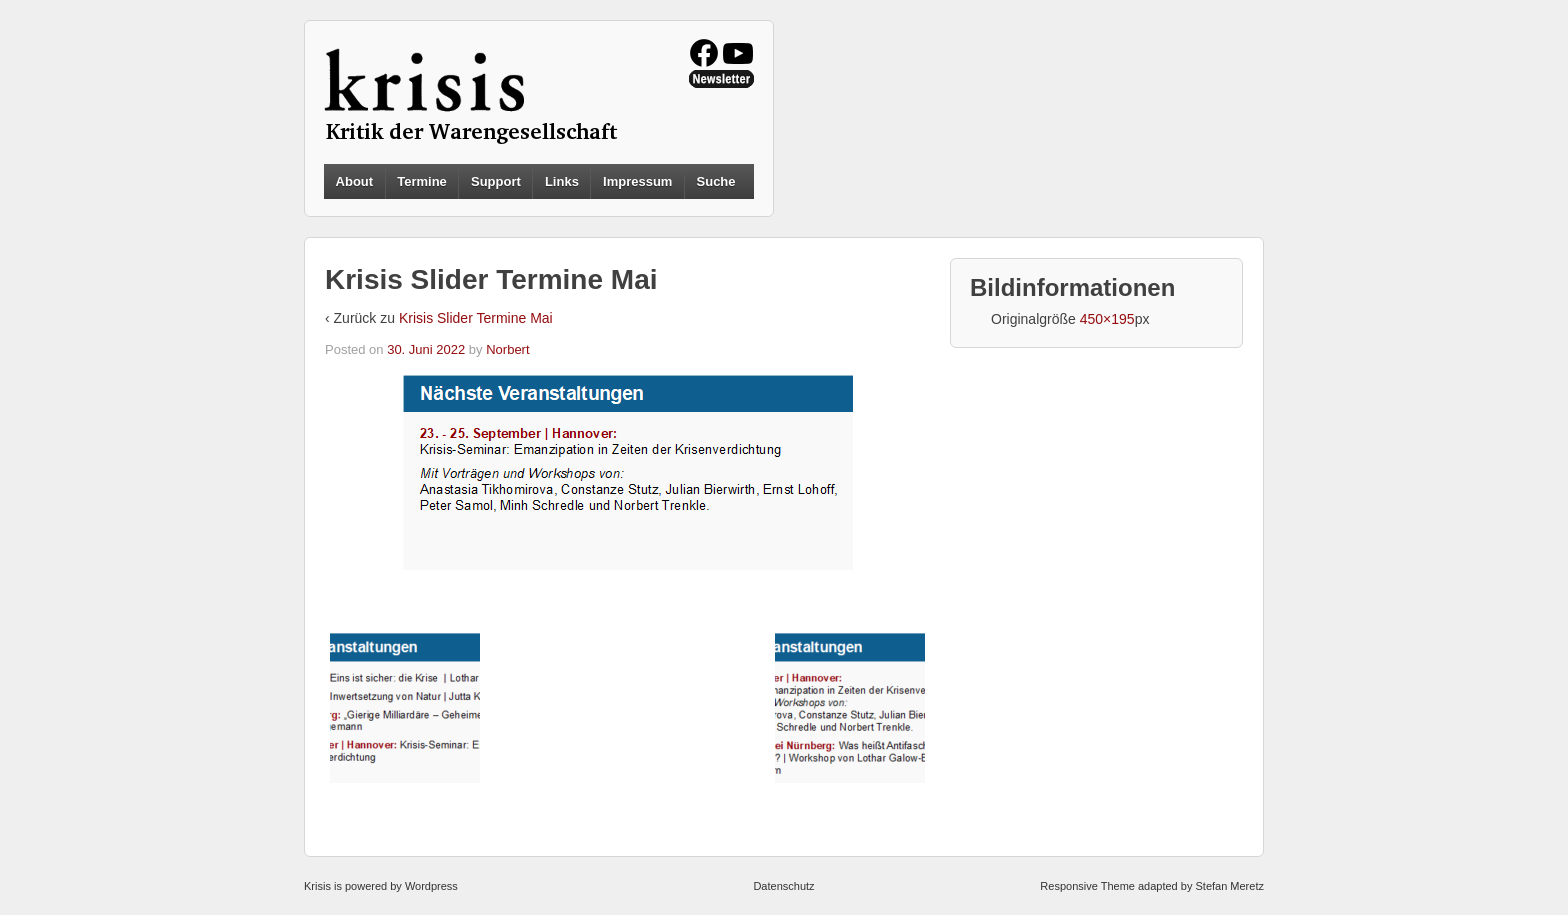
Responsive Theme (1087, 886)
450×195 (1107, 319)
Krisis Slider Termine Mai (476, 318)
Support (496, 181)
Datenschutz (783, 886)
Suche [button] (716, 182)
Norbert (507, 349)
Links (562, 181)
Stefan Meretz (1229, 886)
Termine (422, 181)
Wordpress (431, 886)
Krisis (317, 886)
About (355, 181)
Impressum (637, 181)
